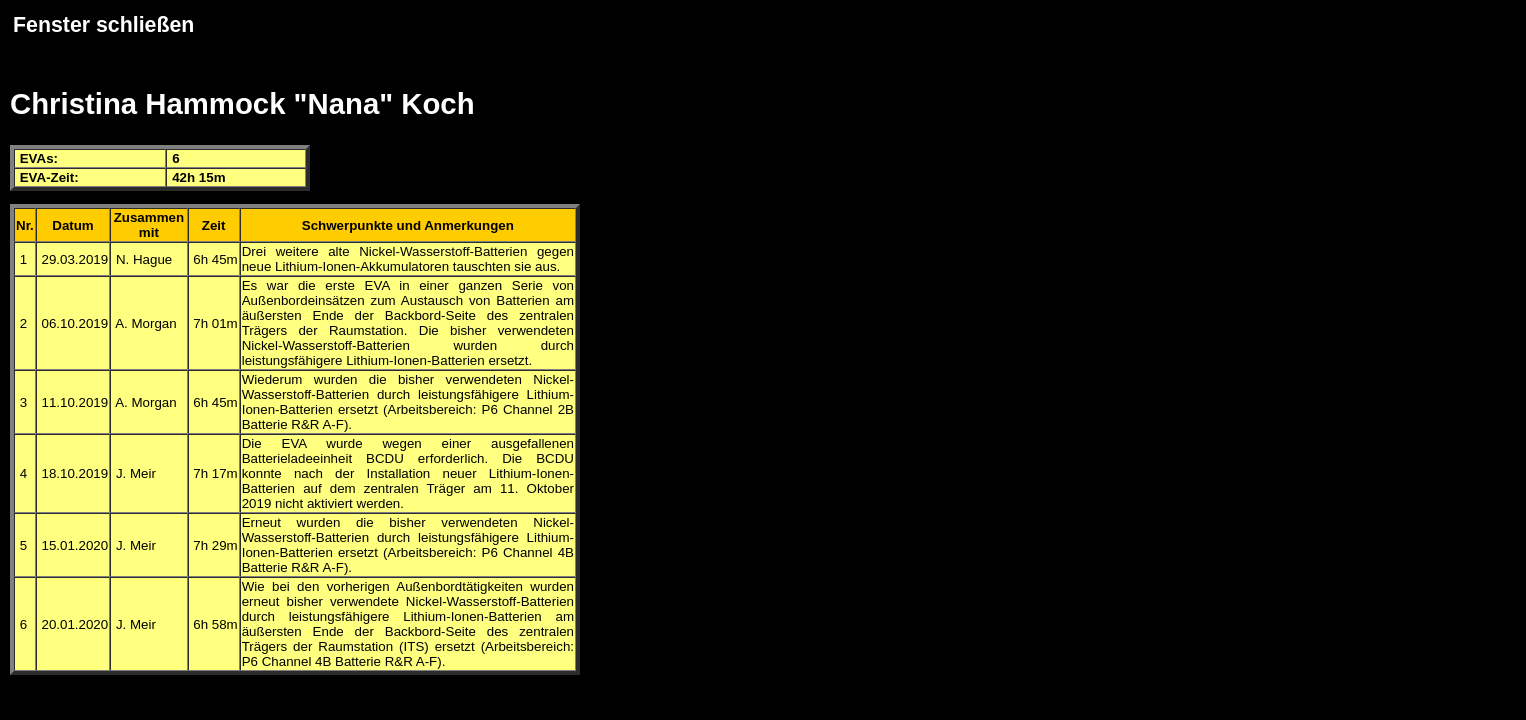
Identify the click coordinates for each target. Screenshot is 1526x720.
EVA (33, 158)
